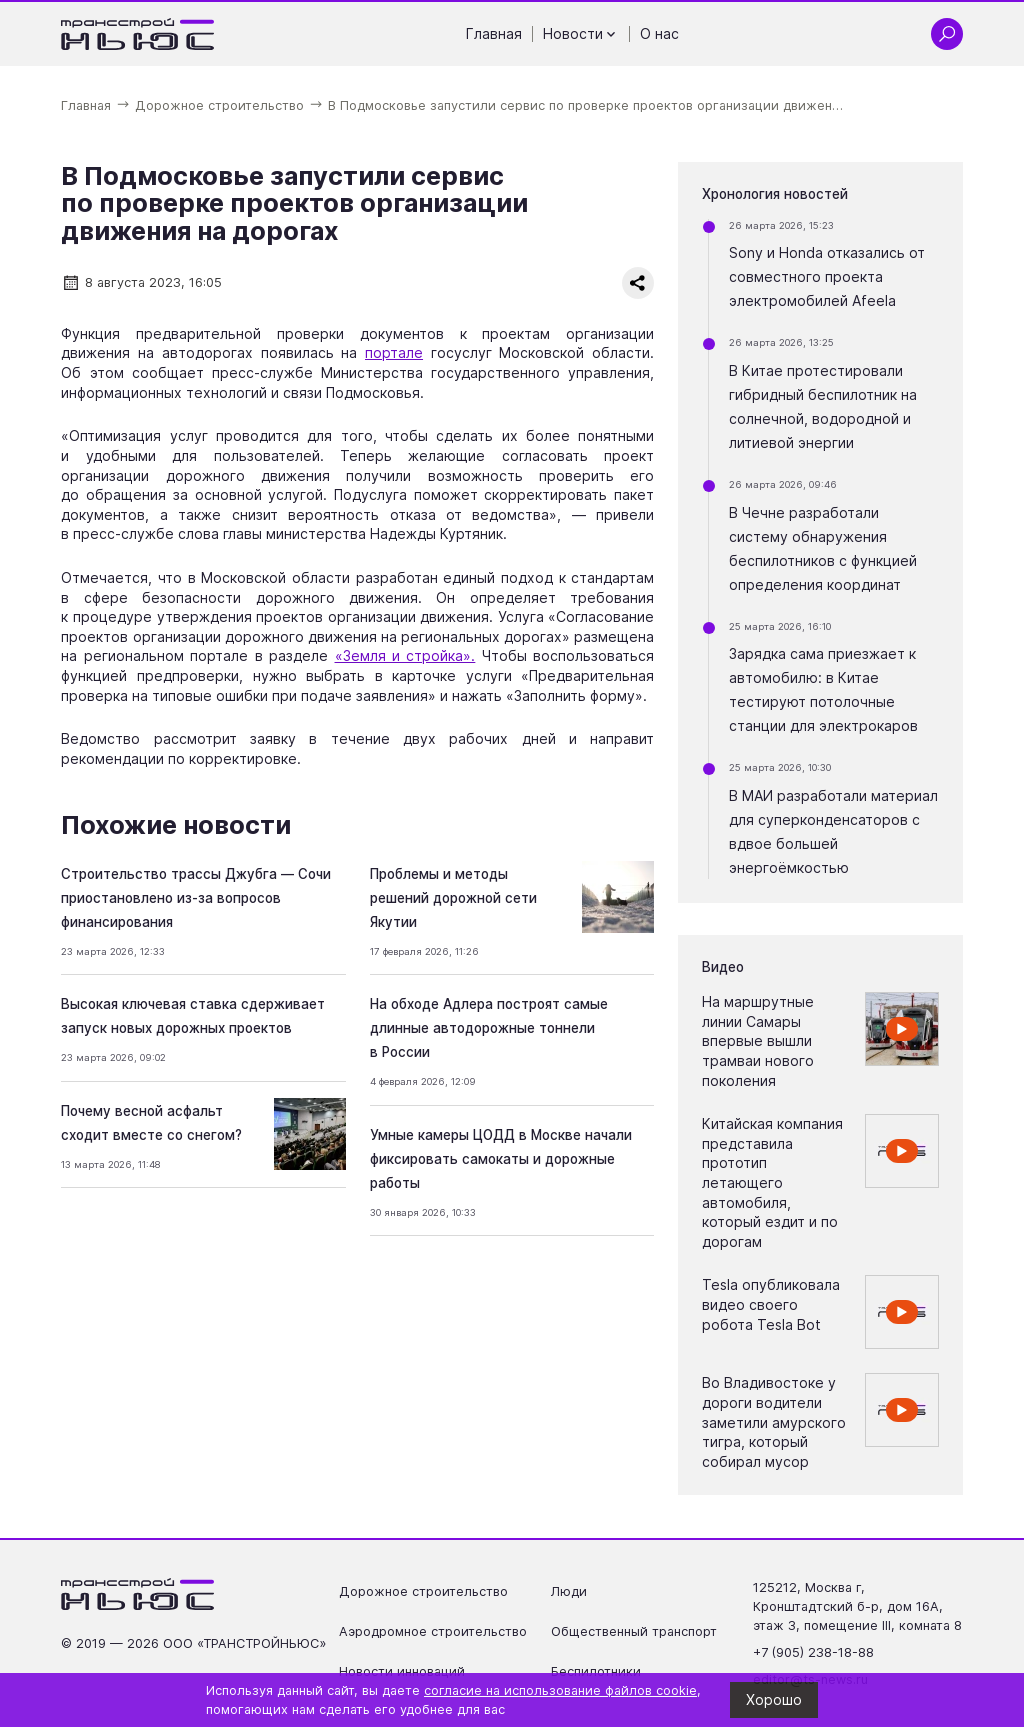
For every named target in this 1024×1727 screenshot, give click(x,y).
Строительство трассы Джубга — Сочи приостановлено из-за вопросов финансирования (196, 898)
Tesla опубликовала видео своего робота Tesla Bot (771, 1304)
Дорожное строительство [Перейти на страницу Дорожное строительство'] (423, 1591)
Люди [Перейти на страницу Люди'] (569, 1591)
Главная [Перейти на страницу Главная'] (494, 33)
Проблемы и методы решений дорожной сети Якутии (453, 898)
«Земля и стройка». (405, 655)
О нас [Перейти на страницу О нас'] (659, 33)
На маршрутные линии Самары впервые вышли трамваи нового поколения (758, 1040)
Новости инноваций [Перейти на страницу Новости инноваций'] (402, 1671)
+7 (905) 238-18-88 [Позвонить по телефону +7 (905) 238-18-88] (813, 1652)
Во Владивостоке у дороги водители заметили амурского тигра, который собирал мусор (774, 1421)
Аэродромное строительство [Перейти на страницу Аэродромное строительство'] (433, 1631)
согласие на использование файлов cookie (560, 1690)
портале (394, 352)
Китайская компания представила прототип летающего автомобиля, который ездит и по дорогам (772, 1182)
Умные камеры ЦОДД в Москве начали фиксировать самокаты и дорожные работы (501, 1159)
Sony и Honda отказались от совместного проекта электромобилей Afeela (827, 276)
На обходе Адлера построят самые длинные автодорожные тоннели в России (489, 1028)
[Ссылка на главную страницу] (137, 34)
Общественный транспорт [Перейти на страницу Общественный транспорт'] (634, 1631)
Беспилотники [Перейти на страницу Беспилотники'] (596, 1671)
